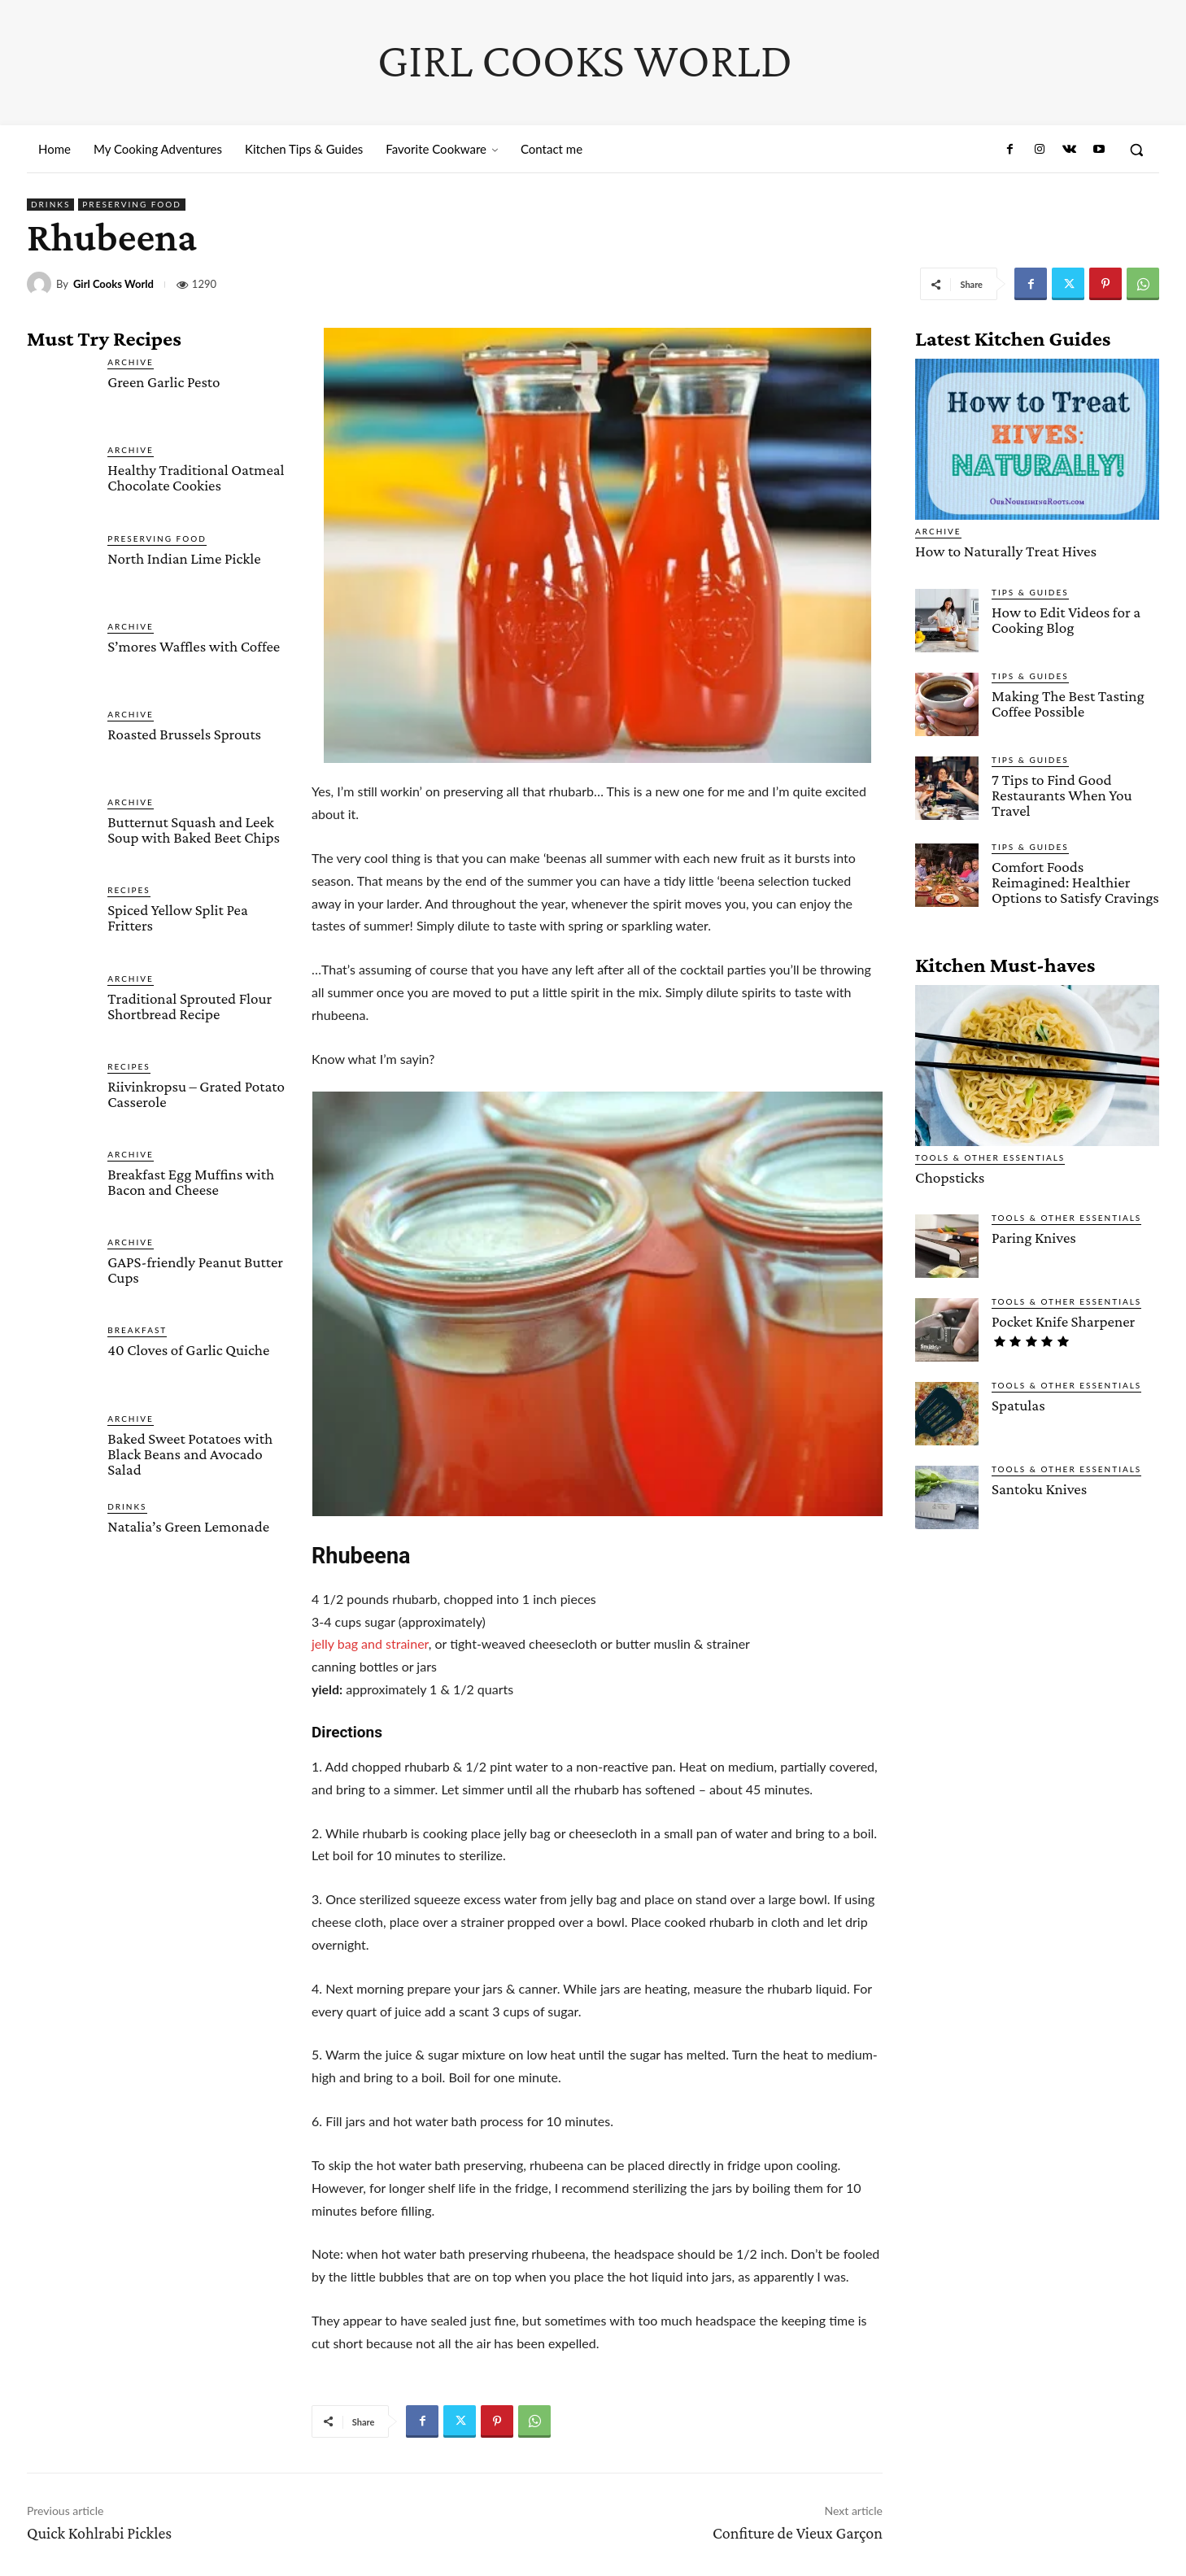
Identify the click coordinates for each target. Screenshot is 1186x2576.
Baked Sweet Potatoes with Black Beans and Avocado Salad (190, 1454)
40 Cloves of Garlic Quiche (188, 1349)
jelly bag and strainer (370, 1643)
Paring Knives (1033, 1236)
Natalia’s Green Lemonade (188, 1526)
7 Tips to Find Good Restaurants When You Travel (1061, 794)
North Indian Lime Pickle (183, 558)
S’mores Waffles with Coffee (193, 646)
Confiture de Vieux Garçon (798, 2533)
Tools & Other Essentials (990, 1157)
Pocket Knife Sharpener (1063, 1320)
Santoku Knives (1039, 1488)
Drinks (50, 204)
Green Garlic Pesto (163, 381)
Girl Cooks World (113, 284)
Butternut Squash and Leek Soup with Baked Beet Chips (193, 829)
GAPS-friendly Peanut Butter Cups (195, 1269)
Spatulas (1018, 1404)
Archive (130, 362)
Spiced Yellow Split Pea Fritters (177, 917)
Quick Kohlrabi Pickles (99, 2533)
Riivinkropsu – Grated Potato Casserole (196, 1094)
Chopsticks (949, 1176)
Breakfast (137, 1330)
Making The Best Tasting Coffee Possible (1068, 702)
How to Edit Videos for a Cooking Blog (1066, 619)
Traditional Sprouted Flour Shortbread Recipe (189, 1006)
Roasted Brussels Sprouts (184, 734)
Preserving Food (131, 204)
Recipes (128, 890)
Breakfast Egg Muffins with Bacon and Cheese (190, 1182)
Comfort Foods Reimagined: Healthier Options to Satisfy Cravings (1075, 881)
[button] (1136, 149)
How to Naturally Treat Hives (1004, 551)
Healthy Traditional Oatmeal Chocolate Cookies (195, 477)
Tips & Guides (1030, 591)
